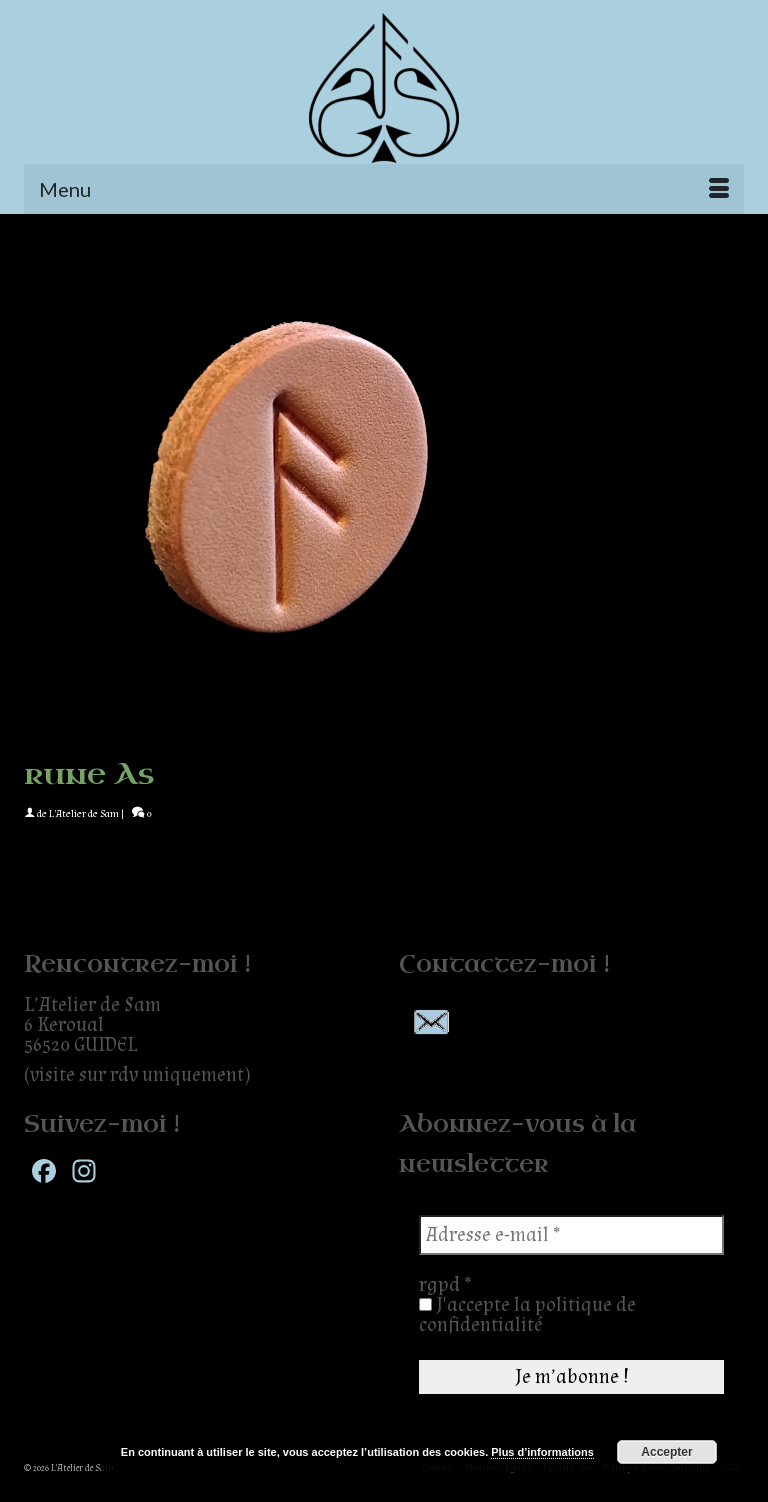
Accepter (666, 1452)
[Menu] (384, 189)
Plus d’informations (542, 1452)
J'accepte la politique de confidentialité (527, 1315)
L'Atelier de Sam (84, 814)
